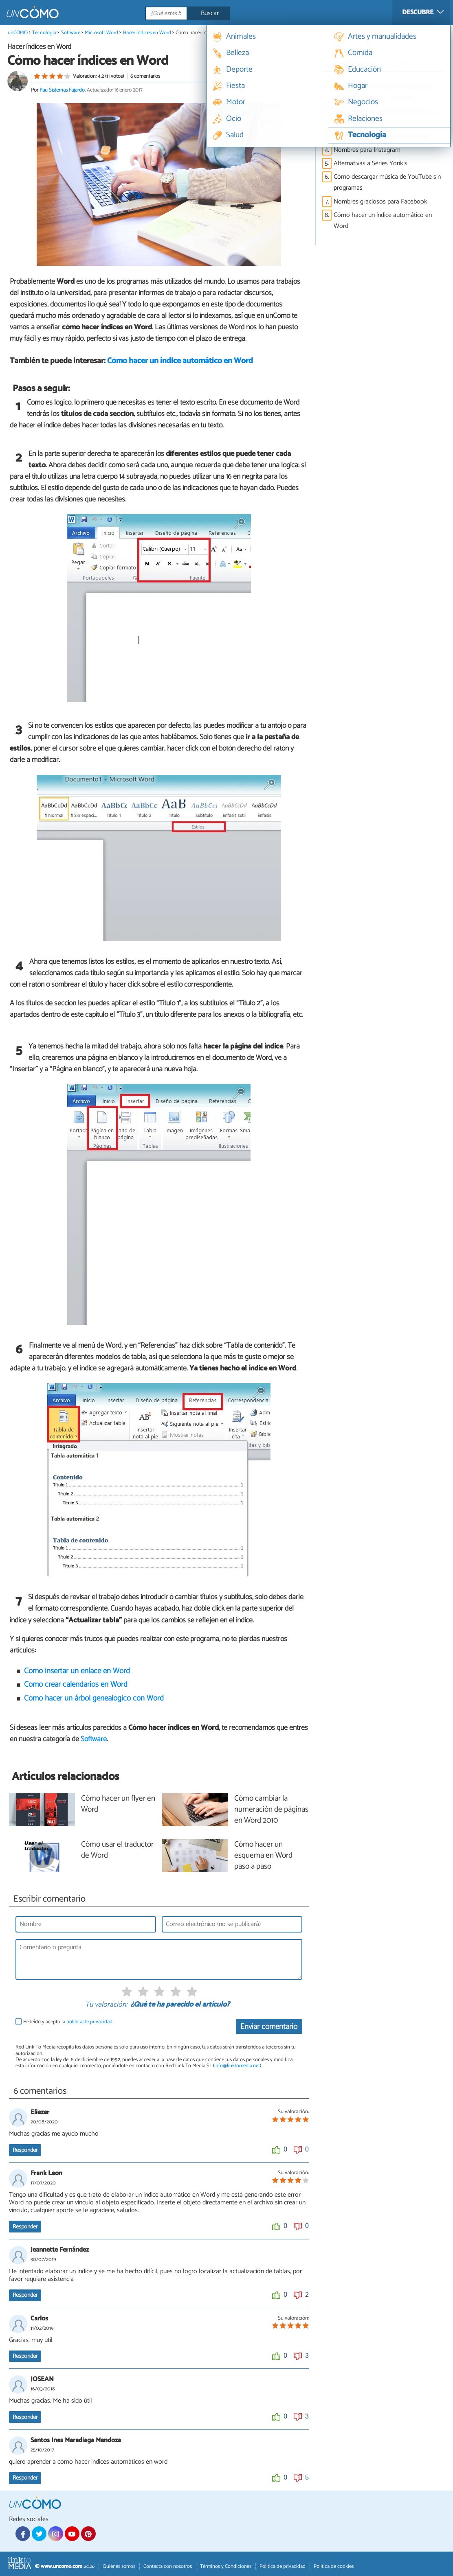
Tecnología (44, 32)
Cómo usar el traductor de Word (117, 1850)
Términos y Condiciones (225, 2566)
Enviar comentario (268, 2026)
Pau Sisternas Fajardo (62, 90)
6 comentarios (145, 76)
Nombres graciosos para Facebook (380, 201)
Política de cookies (334, 2566)
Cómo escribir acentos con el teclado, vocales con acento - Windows (384, 92)
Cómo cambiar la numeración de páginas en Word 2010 (271, 1809)
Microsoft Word (101, 32)
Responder (25, 2150)
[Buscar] (224, 13)
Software (70, 32)
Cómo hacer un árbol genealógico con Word (94, 1698)
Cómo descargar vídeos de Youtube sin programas (386, 117)
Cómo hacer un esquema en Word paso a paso (263, 1855)
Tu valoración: (106, 2004)
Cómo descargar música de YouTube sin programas (387, 182)
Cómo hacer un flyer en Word (118, 1804)
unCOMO (18, 32)
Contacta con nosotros (167, 2566)
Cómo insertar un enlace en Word (77, 1671)
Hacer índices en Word (147, 32)
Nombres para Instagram (367, 149)
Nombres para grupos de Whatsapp (381, 136)
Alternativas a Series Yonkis (370, 163)
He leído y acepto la (67, 2022)
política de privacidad (89, 2022)
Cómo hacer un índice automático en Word (180, 361)
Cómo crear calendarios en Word (76, 1684)
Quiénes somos (119, 2566)
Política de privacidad (282, 2566)
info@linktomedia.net (237, 2066)
